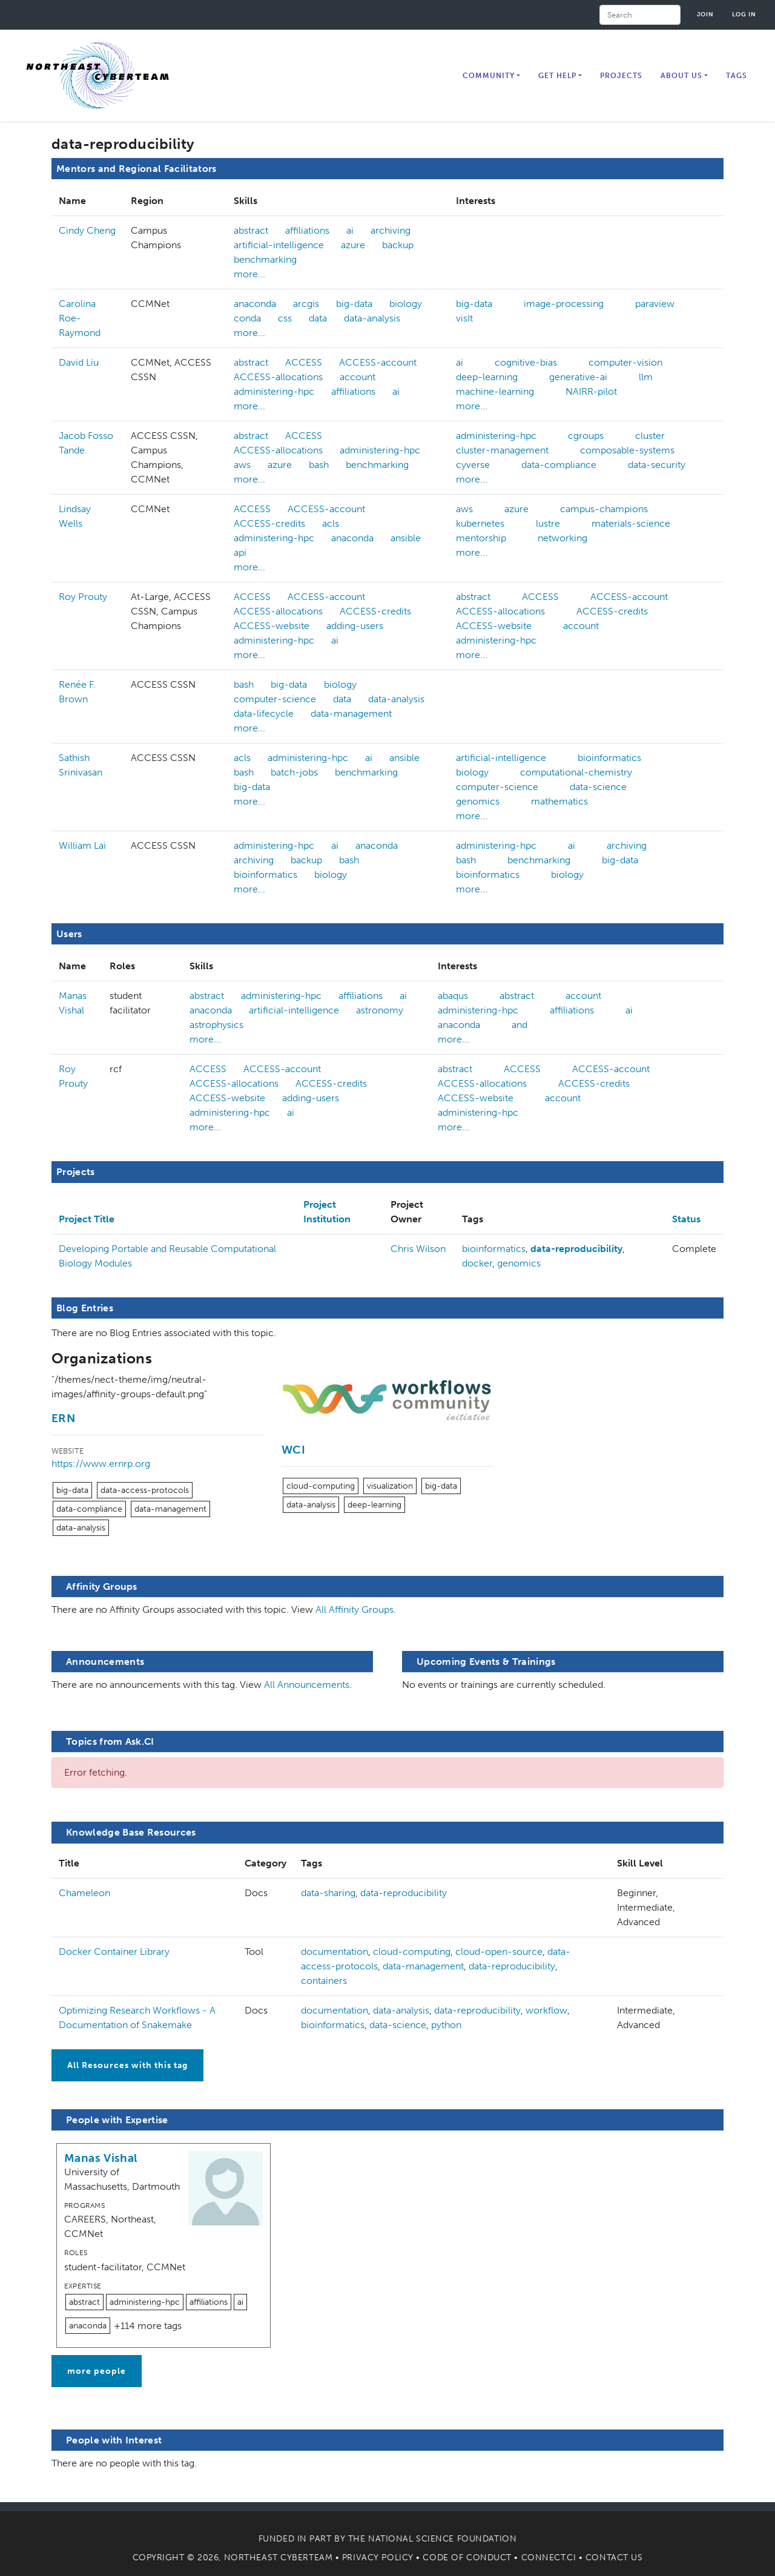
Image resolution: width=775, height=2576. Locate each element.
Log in (744, 14)
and (519, 1024)
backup (398, 245)
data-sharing (328, 1893)
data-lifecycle (264, 713)
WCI (293, 1450)
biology (405, 303)
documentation (334, 1951)
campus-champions (604, 509)
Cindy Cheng (87, 230)
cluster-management (502, 450)
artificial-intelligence (279, 245)
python (446, 2025)
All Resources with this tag (127, 2065)
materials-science (631, 523)
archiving (391, 230)
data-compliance (558, 464)
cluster (650, 435)
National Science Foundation (442, 2539)
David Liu (79, 362)
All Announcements (306, 1684)
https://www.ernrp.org (100, 1463)
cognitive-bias (526, 362)
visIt (464, 318)
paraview (654, 303)
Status (686, 1219)
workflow (546, 2010)
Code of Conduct (467, 2557)
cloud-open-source (498, 1951)
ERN (63, 1418)
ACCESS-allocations (278, 377)
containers (324, 1980)
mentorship (481, 538)
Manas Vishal (100, 2158)
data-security (656, 464)
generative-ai (578, 377)
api (240, 552)
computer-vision (625, 362)
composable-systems (627, 450)
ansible (406, 538)
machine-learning (495, 391)
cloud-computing (320, 1486)
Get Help (557, 75)
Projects (621, 75)
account (357, 377)
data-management (351, 713)
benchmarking (265, 259)
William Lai (82, 845)
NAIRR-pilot (591, 391)
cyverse (473, 464)
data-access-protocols (145, 1490)
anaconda (255, 303)
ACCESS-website (271, 625)
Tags (736, 75)
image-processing (564, 303)
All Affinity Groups (354, 1609)
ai (350, 230)
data (318, 318)
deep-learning (487, 377)
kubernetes (480, 523)
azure (353, 245)
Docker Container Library (114, 1951)
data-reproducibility (576, 1248)
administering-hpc (274, 391)
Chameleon (84, 1893)
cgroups (586, 435)
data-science (598, 786)
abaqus (453, 995)
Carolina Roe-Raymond (80, 318)
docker (477, 1263)
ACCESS (303, 362)
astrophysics (216, 1024)
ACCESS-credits (269, 523)
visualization (390, 1486)
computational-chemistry (576, 772)
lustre (548, 523)
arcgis (306, 303)
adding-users (354, 625)
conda (247, 318)
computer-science (275, 699)
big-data (354, 303)
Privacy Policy (378, 2557)
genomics (478, 801)
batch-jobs (294, 772)
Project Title (86, 1219)
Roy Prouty (83, 596)
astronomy (379, 1010)
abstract (251, 230)
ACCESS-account (378, 362)
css (285, 318)
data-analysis (372, 318)
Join (705, 14)
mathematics (559, 801)
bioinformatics (609, 757)
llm (646, 377)
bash (319, 464)
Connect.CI (548, 2557)
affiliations (307, 230)
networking (562, 538)
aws (242, 464)
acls (330, 523)
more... (249, 274)
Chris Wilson (418, 1248)
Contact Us (614, 2557)
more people (96, 2371)
